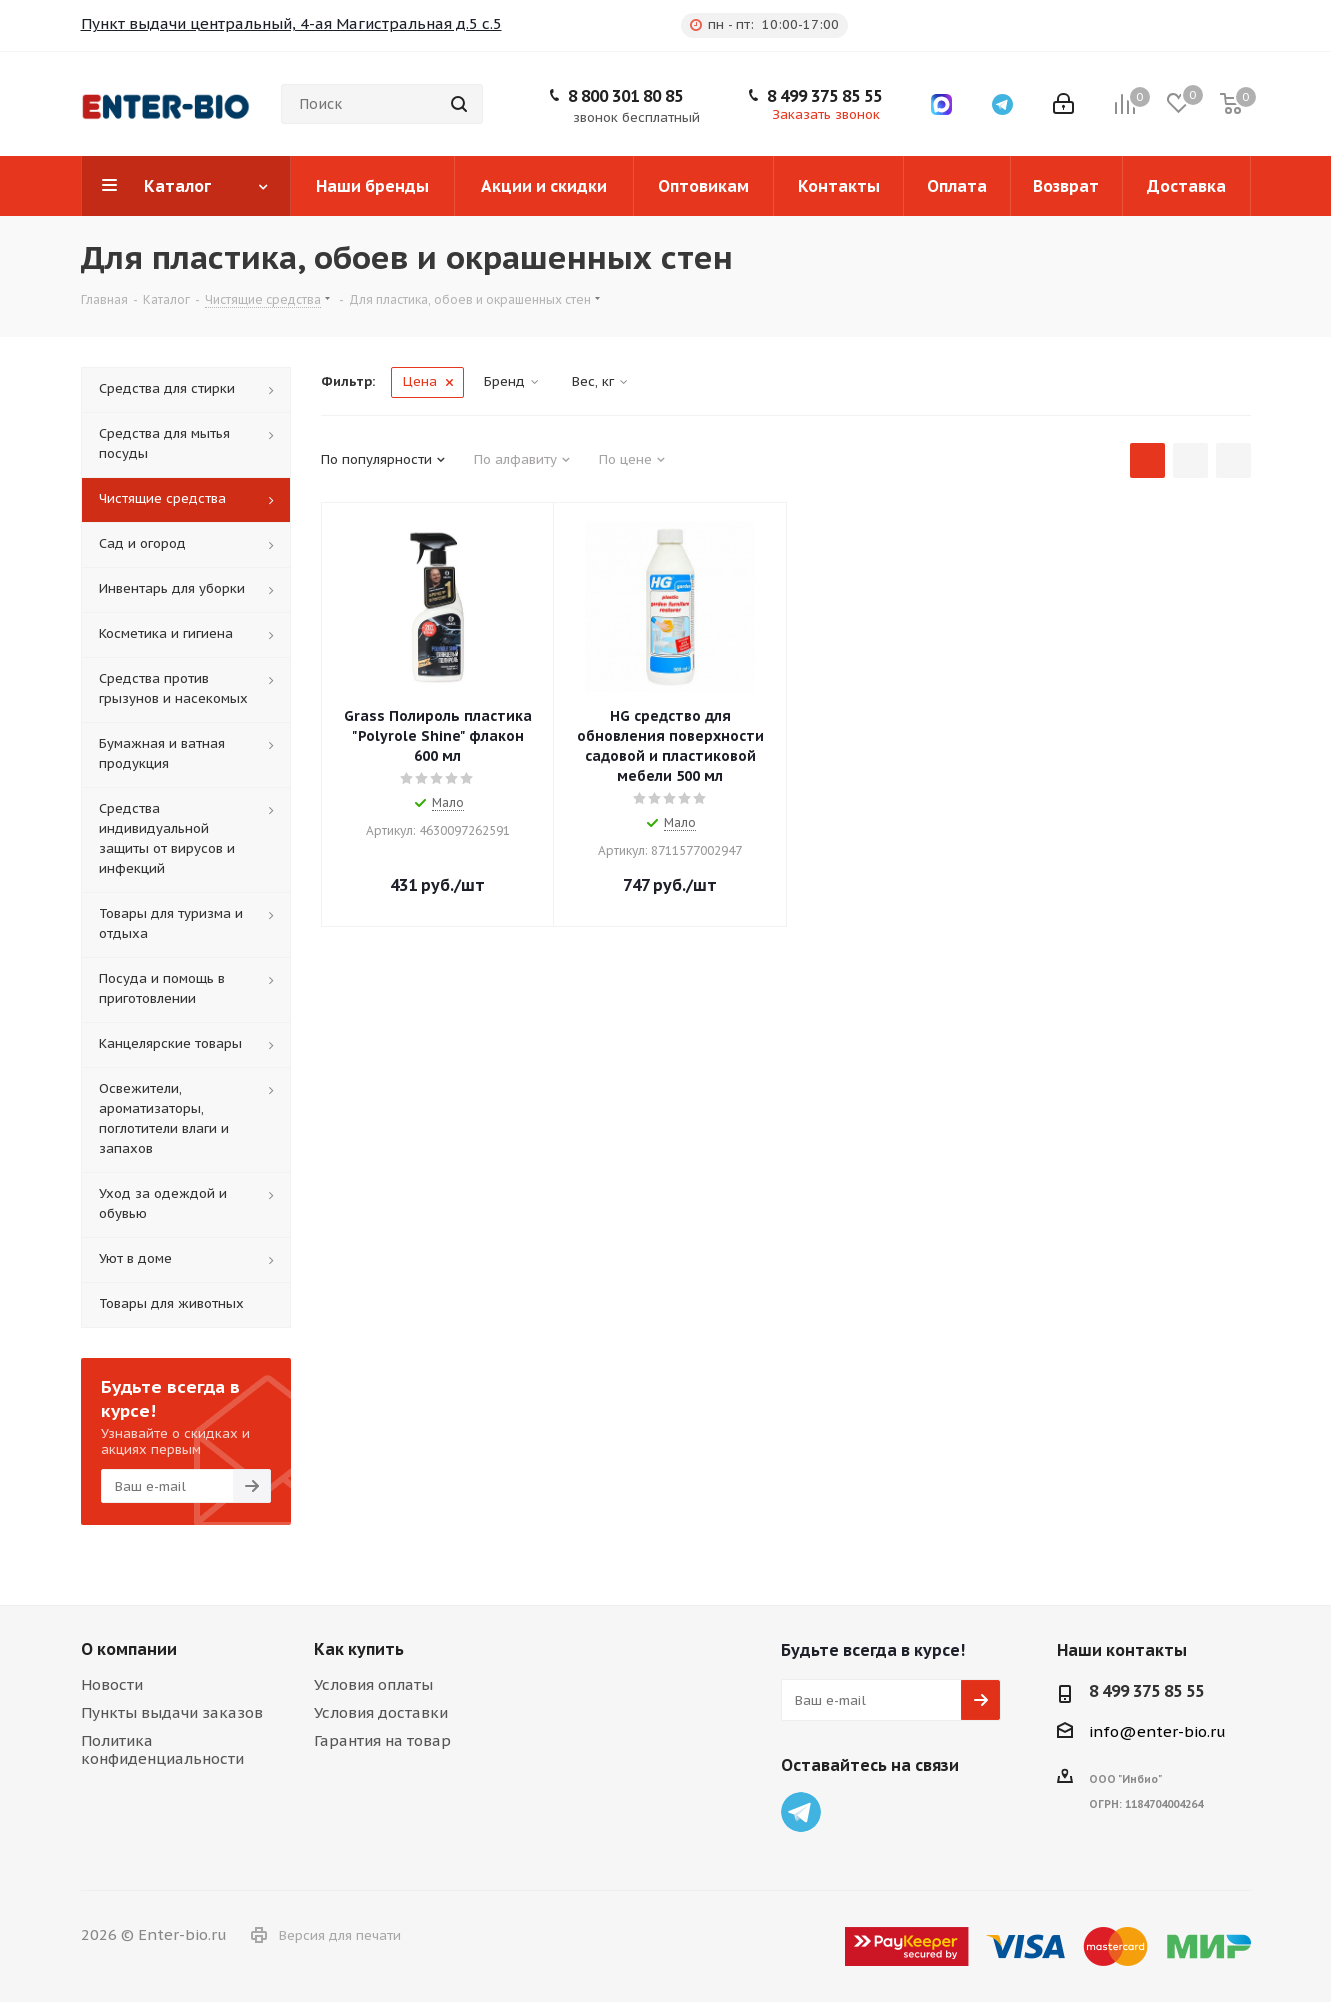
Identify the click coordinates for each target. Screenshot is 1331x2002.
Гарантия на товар (382, 1740)
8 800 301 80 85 (625, 96)
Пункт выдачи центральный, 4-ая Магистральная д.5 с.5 (291, 23)
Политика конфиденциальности (162, 1749)
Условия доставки (381, 1712)
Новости (112, 1684)
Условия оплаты (373, 1684)
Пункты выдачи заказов (172, 1712)
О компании (129, 1649)
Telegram (801, 1812)
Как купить (359, 1649)
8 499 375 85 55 (824, 96)
